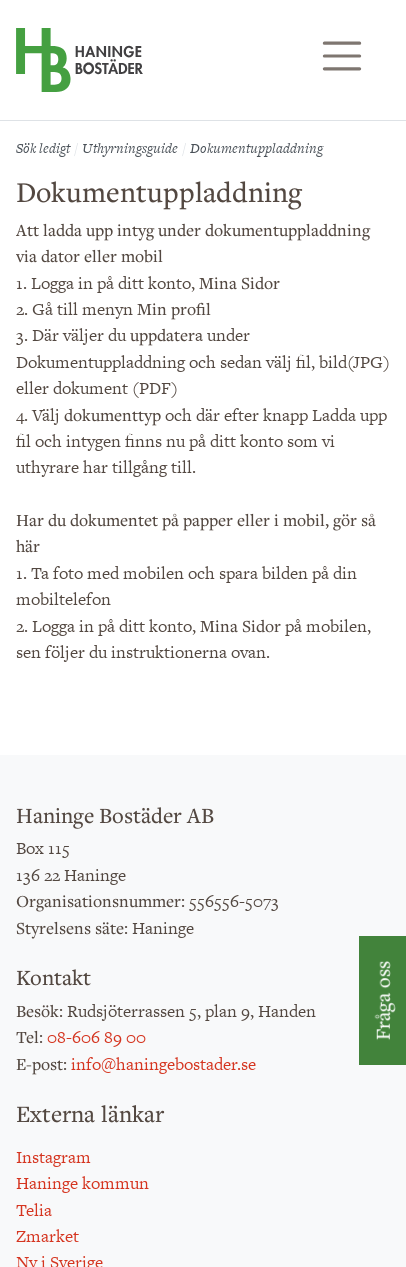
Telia (34, 1210)
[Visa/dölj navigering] (342, 56)
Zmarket (47, 1236)
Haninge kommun (82, 1183)
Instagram (53, 1157)
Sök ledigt (43, 148)
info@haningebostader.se (163, 1064)
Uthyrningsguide (130, 148)
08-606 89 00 (96, 1037)
